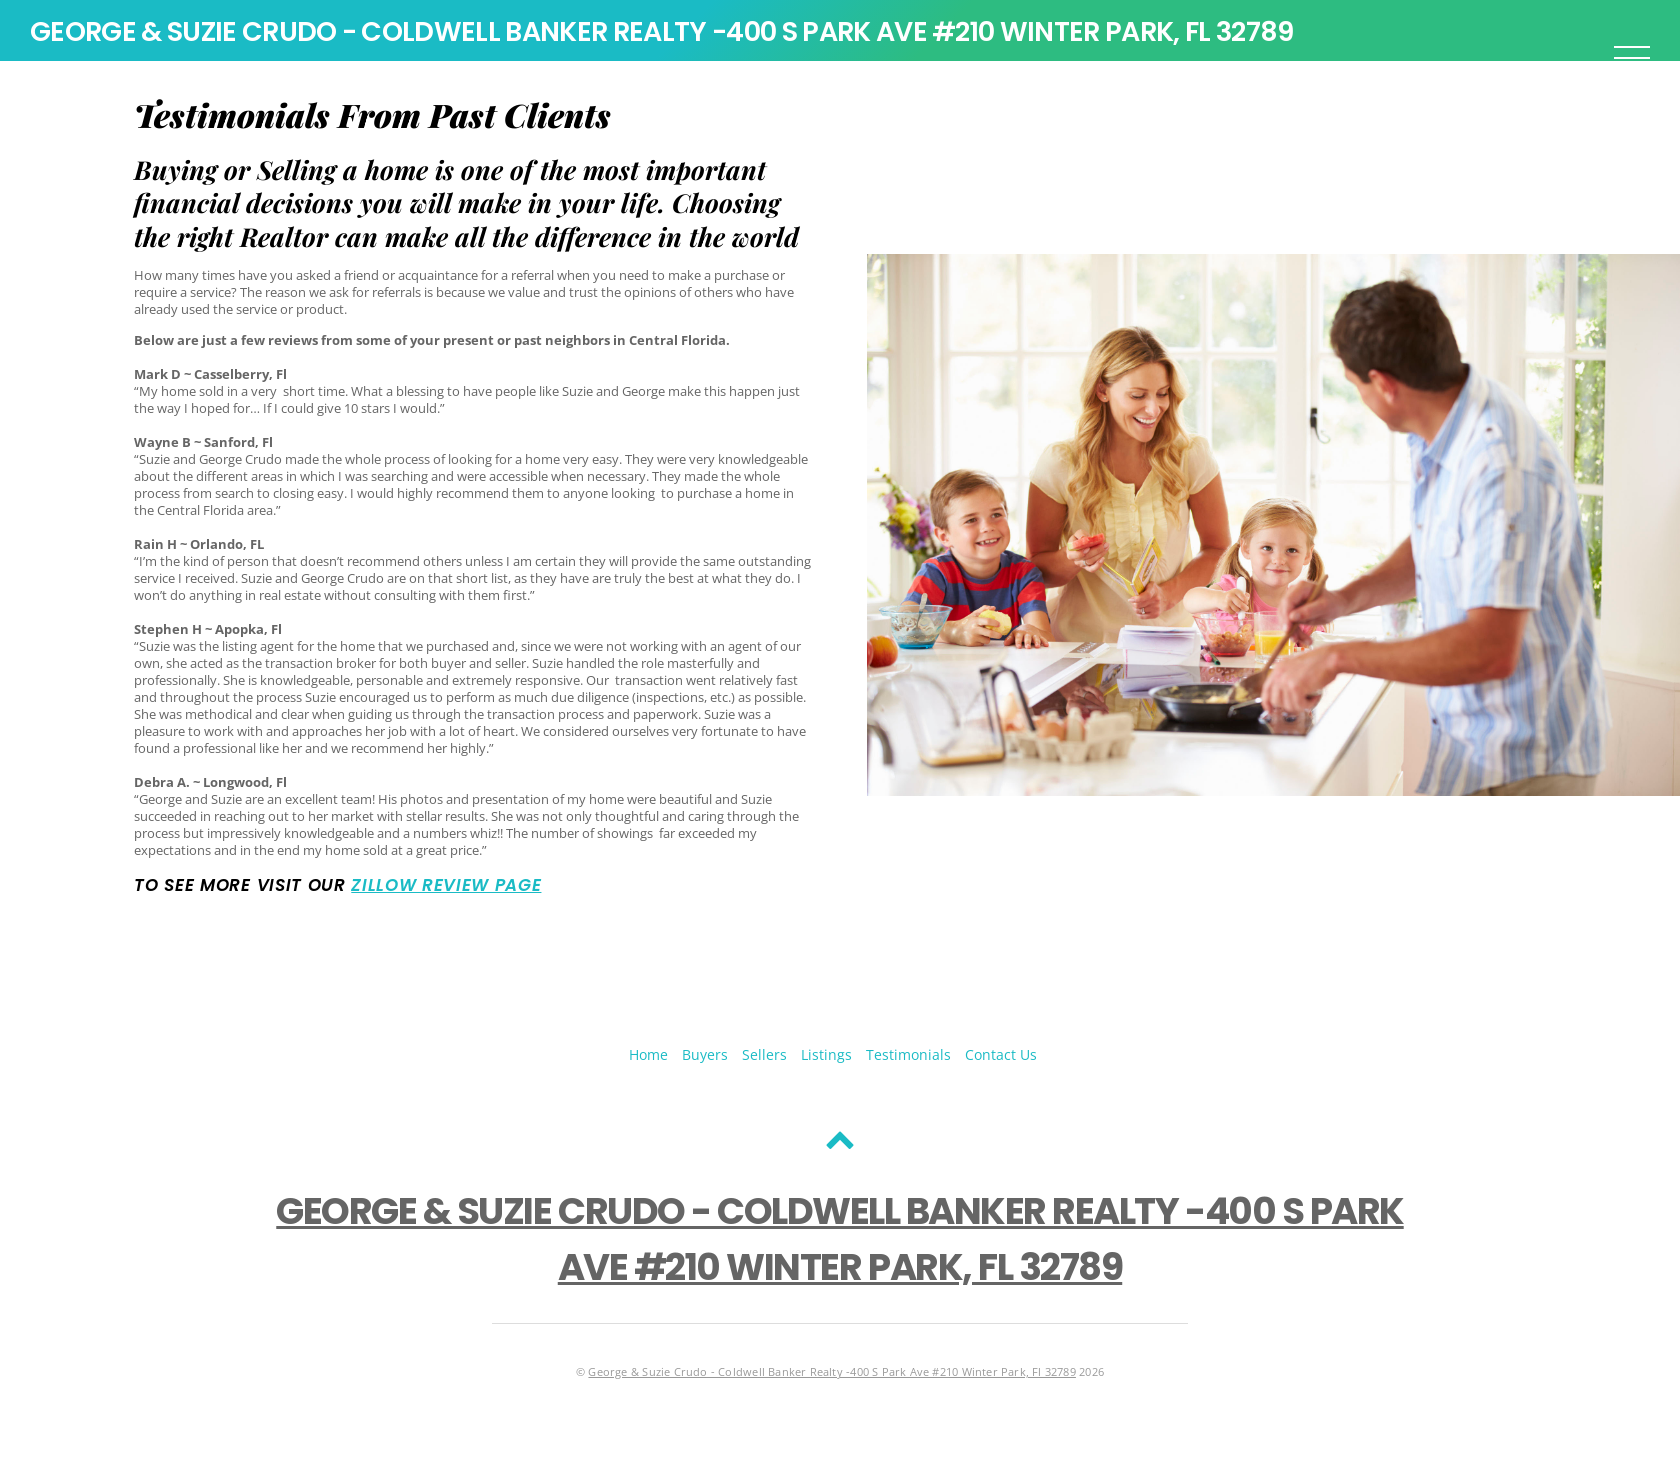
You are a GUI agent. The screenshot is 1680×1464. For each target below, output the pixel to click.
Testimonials (908, 1054)
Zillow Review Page (446, 885)
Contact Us (1001, 1054)
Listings (826, 1054)
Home (648, 1054)
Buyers (705, 1054)
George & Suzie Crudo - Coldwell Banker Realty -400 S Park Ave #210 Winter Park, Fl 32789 (831, 1372)
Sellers (764, 1054)
